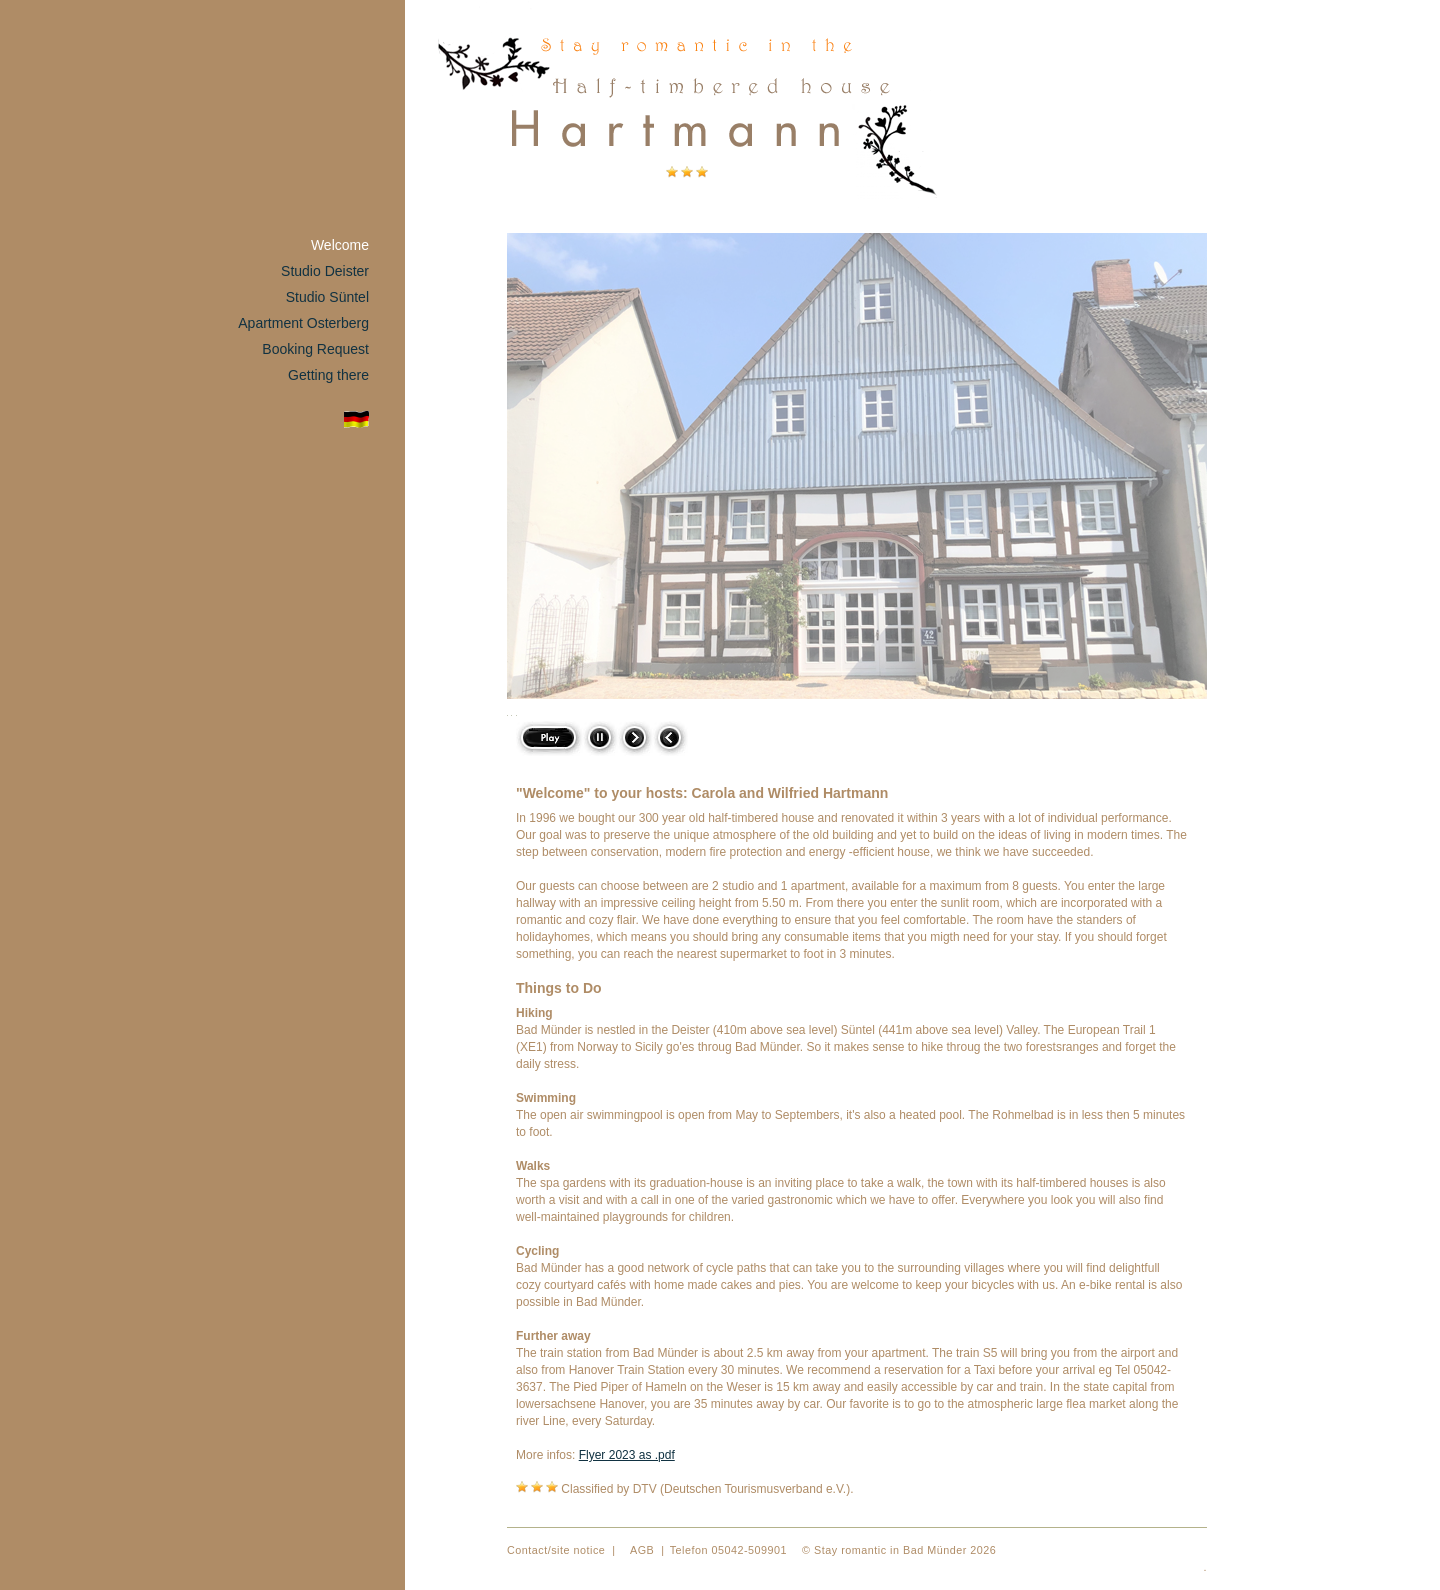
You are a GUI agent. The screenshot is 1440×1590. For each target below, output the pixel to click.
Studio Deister (325, 271)
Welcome (340, 245)
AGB (642, 1550)
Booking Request (315, 349)
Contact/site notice (556, 1550)
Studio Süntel (327, 297)
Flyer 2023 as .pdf (627, 1455)
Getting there (328, 375)
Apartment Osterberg (303, 323)
